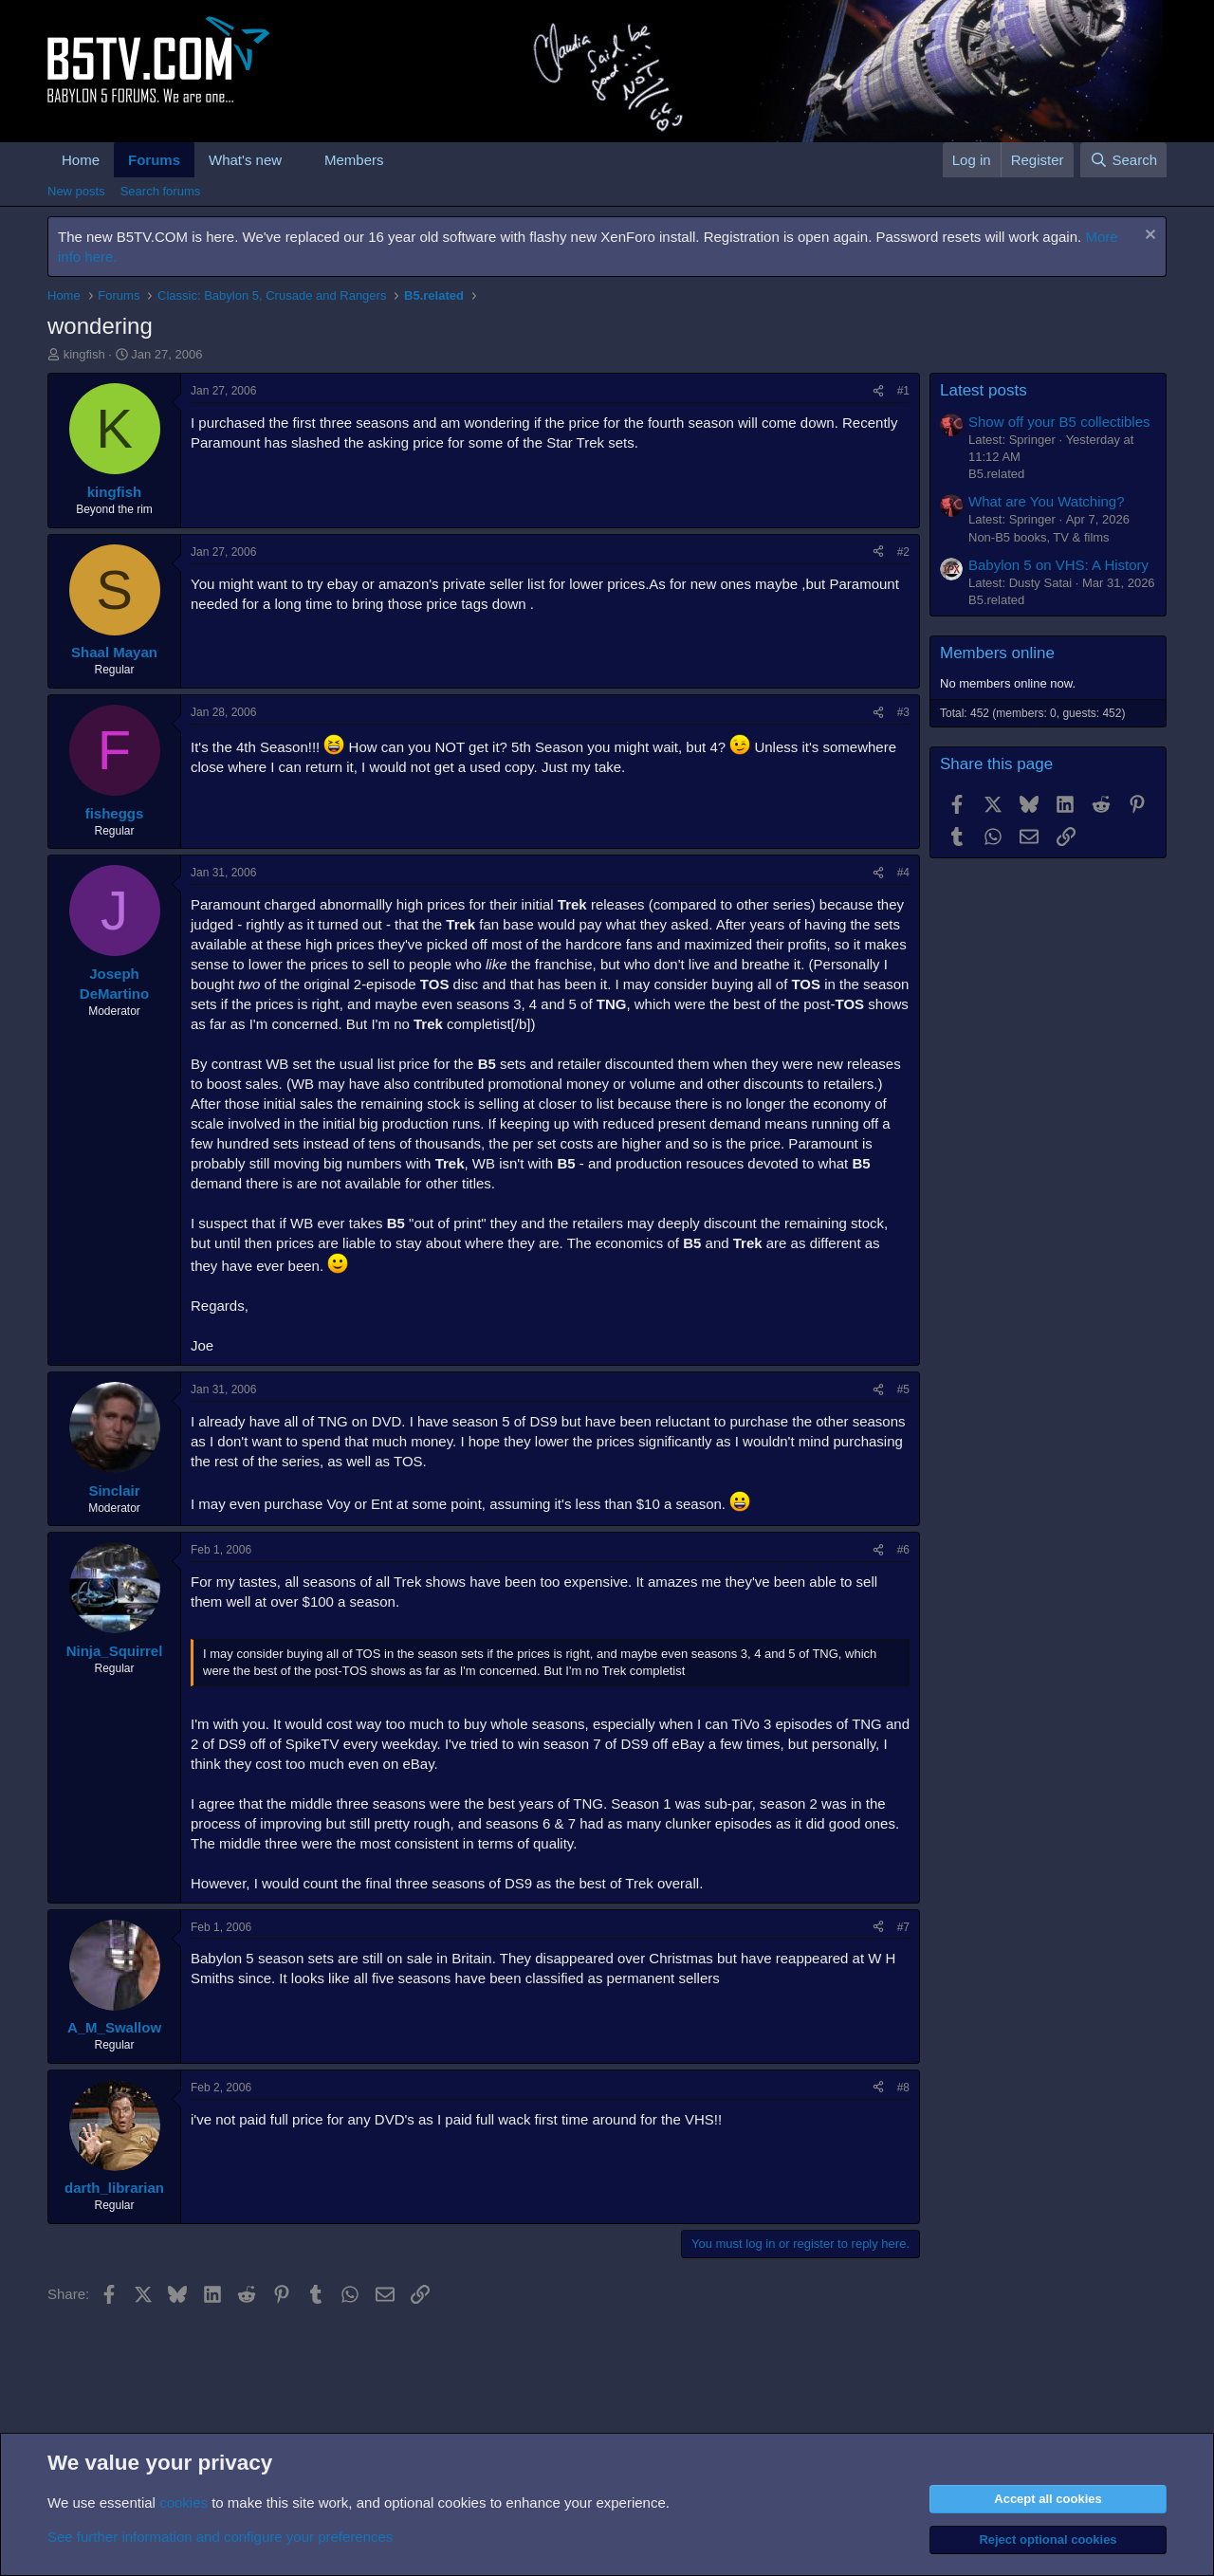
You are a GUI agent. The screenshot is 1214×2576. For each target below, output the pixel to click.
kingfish (84, 354)
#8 (903, 2087)
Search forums (160, 191)
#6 (903, 1549)
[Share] (878, 391)
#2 (903, 552)
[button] (297, 159)
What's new (245, 160)
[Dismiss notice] (1148, 237)
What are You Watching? (1046, 501)
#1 (903, 390)
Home (81, 160)
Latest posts (983, 390)
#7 (903, 1927)
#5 (903, 1389)
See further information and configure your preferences (220, 2537)
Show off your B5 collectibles (1059, 422)
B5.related (996, 474)
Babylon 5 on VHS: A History (1058, 565)
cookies (183, 2502)
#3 (903, 712)
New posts (76, 191)
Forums (154, 160)
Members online (997, 653)
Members (354, 160)
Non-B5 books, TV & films (1039, 537)
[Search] (1123, 159)
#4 (903, 872)
